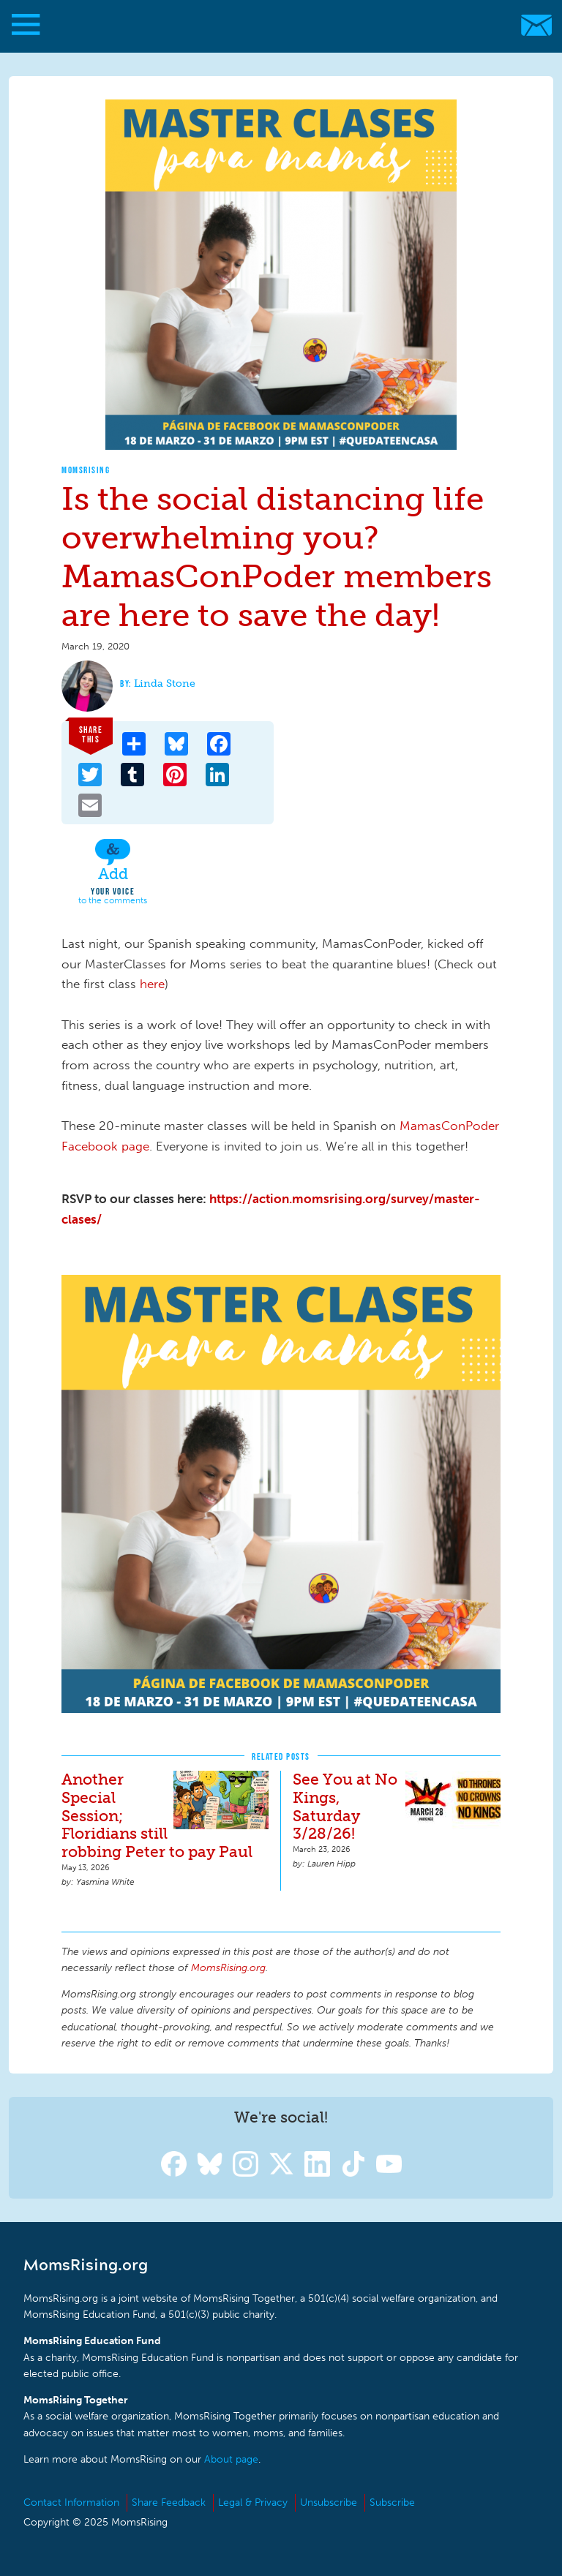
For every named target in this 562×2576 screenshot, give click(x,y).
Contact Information (71, 2502)
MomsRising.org (274, 25)
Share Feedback (169, 2502)
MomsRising (85, 469)
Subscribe (392, 2502)
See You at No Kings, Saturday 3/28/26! (345, 1806)
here (152, 983)
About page (231, 2459)
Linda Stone (164, 683)
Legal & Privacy (253, 2502)
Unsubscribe (328, 2502)
